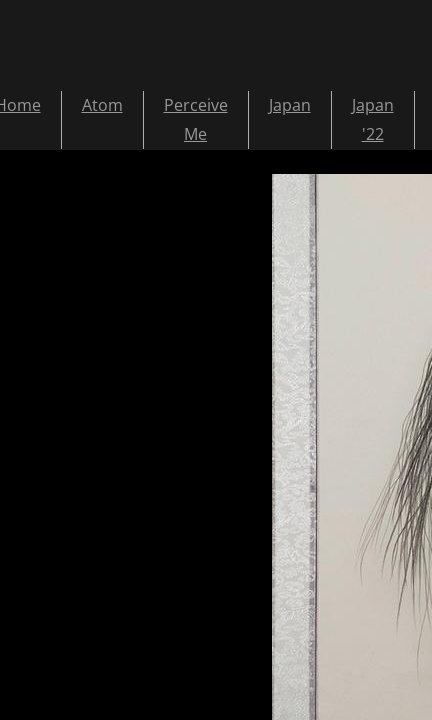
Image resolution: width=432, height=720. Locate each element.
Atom (102, 105)
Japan (290, 105)
